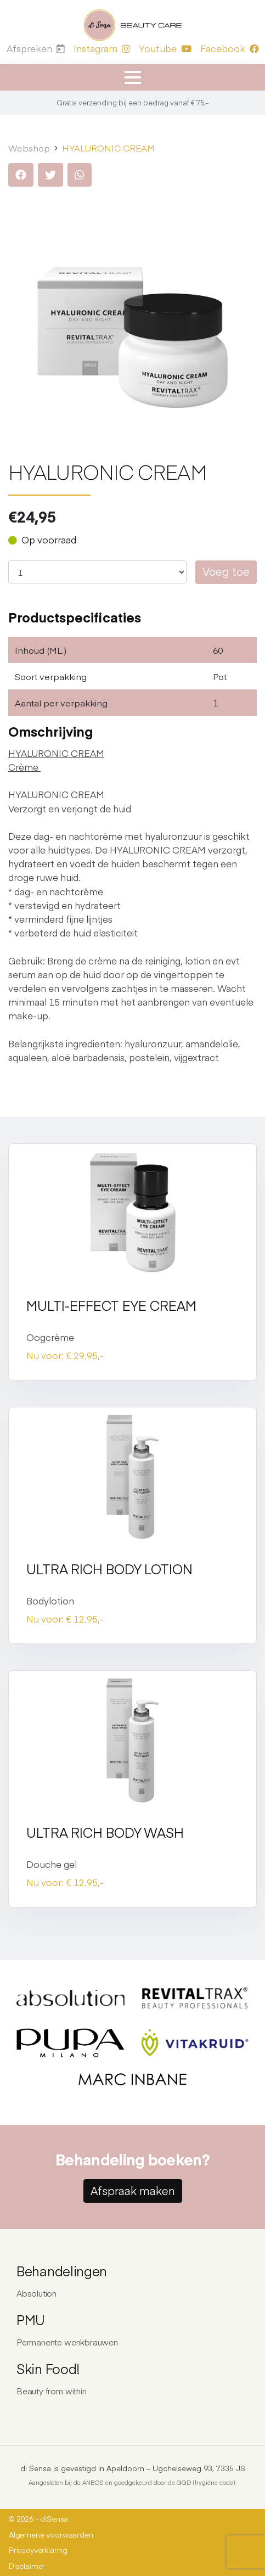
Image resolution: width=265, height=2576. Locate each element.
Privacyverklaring (38, 2550)
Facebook (229, 48)
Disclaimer (27, 2566)
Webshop (29, 148)
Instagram (102, 48)
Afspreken (36, 48)
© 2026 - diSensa (38, 2518)
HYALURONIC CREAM (108, 148)
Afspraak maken (133, 2190)
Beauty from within (51, 2391)
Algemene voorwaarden (51, 2534)
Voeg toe (226, 571)
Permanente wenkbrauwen (67, 2342)
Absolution (36, 2293)
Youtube (165, 48)
